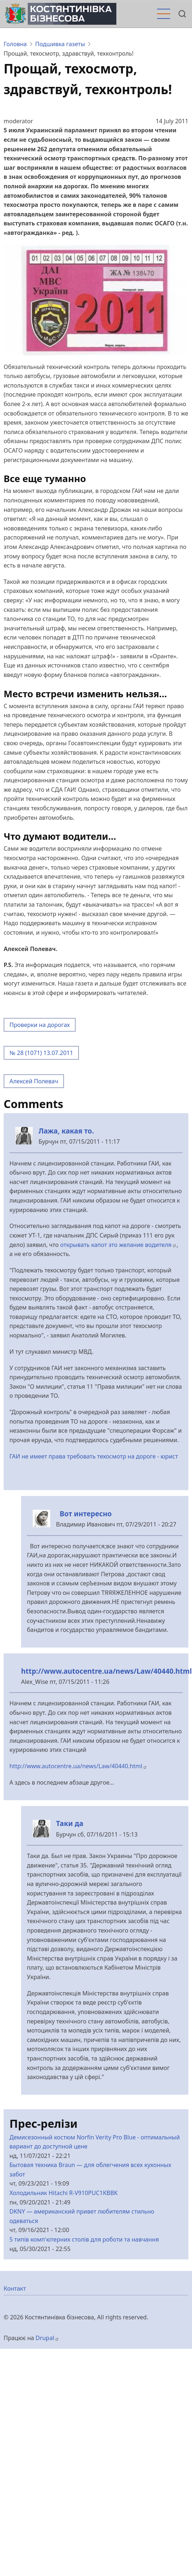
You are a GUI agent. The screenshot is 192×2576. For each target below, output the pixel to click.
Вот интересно (84, 1513)
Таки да (69, 1823)
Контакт (15, 2288)
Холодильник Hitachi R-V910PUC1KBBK (63, 2193)
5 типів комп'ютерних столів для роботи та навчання (84, 2239)
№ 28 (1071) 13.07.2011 (41, 1053)
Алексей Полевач (33, 1081)
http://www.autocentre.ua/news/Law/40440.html (106, 1671)
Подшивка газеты (60, 44)
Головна (15, 44)
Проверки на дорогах (39, 1025)
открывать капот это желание (118, 1245)
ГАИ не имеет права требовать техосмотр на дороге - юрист (93, 1456)
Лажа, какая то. (66, 1131)
